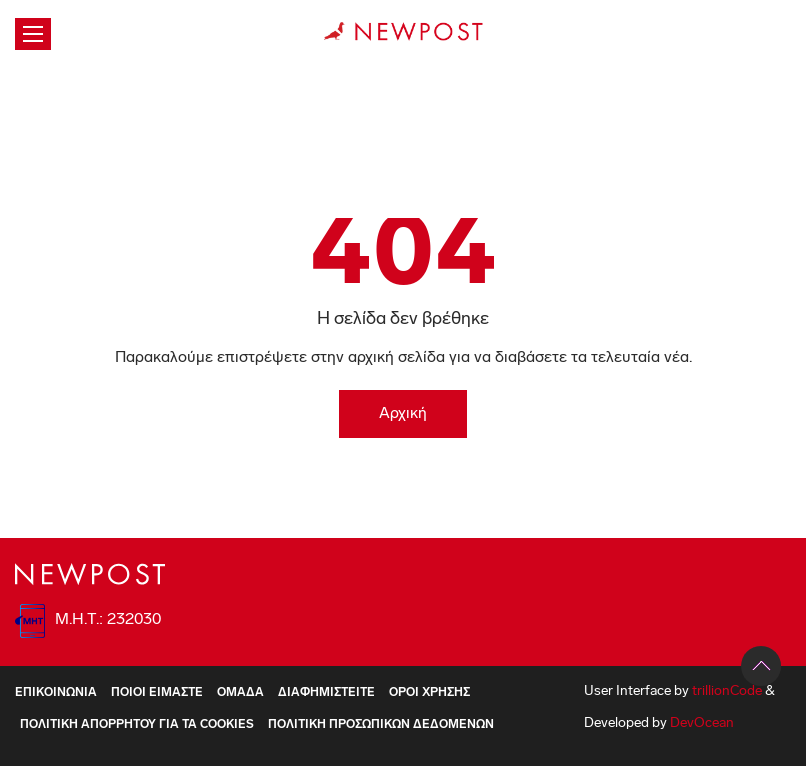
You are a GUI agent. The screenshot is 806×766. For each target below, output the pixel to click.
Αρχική (403, 414)
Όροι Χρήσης (429, 693)
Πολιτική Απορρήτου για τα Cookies (137, 725)
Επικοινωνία (56, 693)
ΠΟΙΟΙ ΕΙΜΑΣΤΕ (157, 693)
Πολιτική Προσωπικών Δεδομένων (381, 725)
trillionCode (727, 691)
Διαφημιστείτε (326, 693)
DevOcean (702, 723)
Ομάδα (240, 693)
